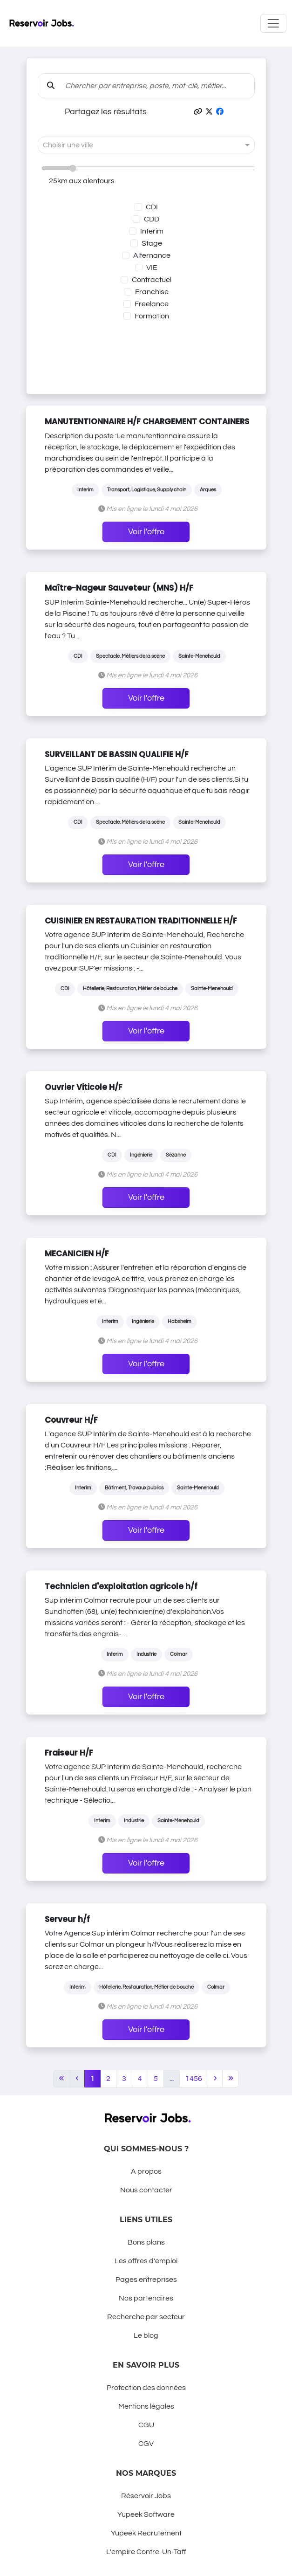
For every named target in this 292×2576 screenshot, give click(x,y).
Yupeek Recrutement (146, 2533)
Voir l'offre (146, 532)
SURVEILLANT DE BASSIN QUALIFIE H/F (117, 754)
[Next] (215, 2078)
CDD (151, 219)
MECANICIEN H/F (77, 1253)
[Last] (230, 2078)
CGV (146, 2443)
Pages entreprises (146, 2279)
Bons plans (146, 2242)
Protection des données (146, 2387)
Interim (151, 231)
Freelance (152, 304)
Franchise (152, 292)
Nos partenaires (146, 2298)
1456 (193, 2078)
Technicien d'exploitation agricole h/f (121, 1586)
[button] (198, 112)
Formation (152, 316)
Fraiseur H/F (69, 1752)
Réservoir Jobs (146, 2496)
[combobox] (137, 145)
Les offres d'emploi (146, 2261)
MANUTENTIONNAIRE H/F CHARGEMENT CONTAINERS (147, 421)
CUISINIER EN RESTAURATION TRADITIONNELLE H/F (141, 920)
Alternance (151, 255)
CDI (152, 207)
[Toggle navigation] (273, 23)
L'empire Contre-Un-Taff (146, 2551)
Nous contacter (146, 2190)
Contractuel (151, 279)
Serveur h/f (67, 1919)
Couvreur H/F (71, 1420)
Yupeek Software (146, 2514)
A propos (146, 2171)
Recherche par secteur (146, 2317)
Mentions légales (146, 2406)
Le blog (146, 2335)
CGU (146, 2425)
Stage (152, 243)
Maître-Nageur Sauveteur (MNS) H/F (119, 587)
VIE (151, 267)
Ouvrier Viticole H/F (83, 1087)
